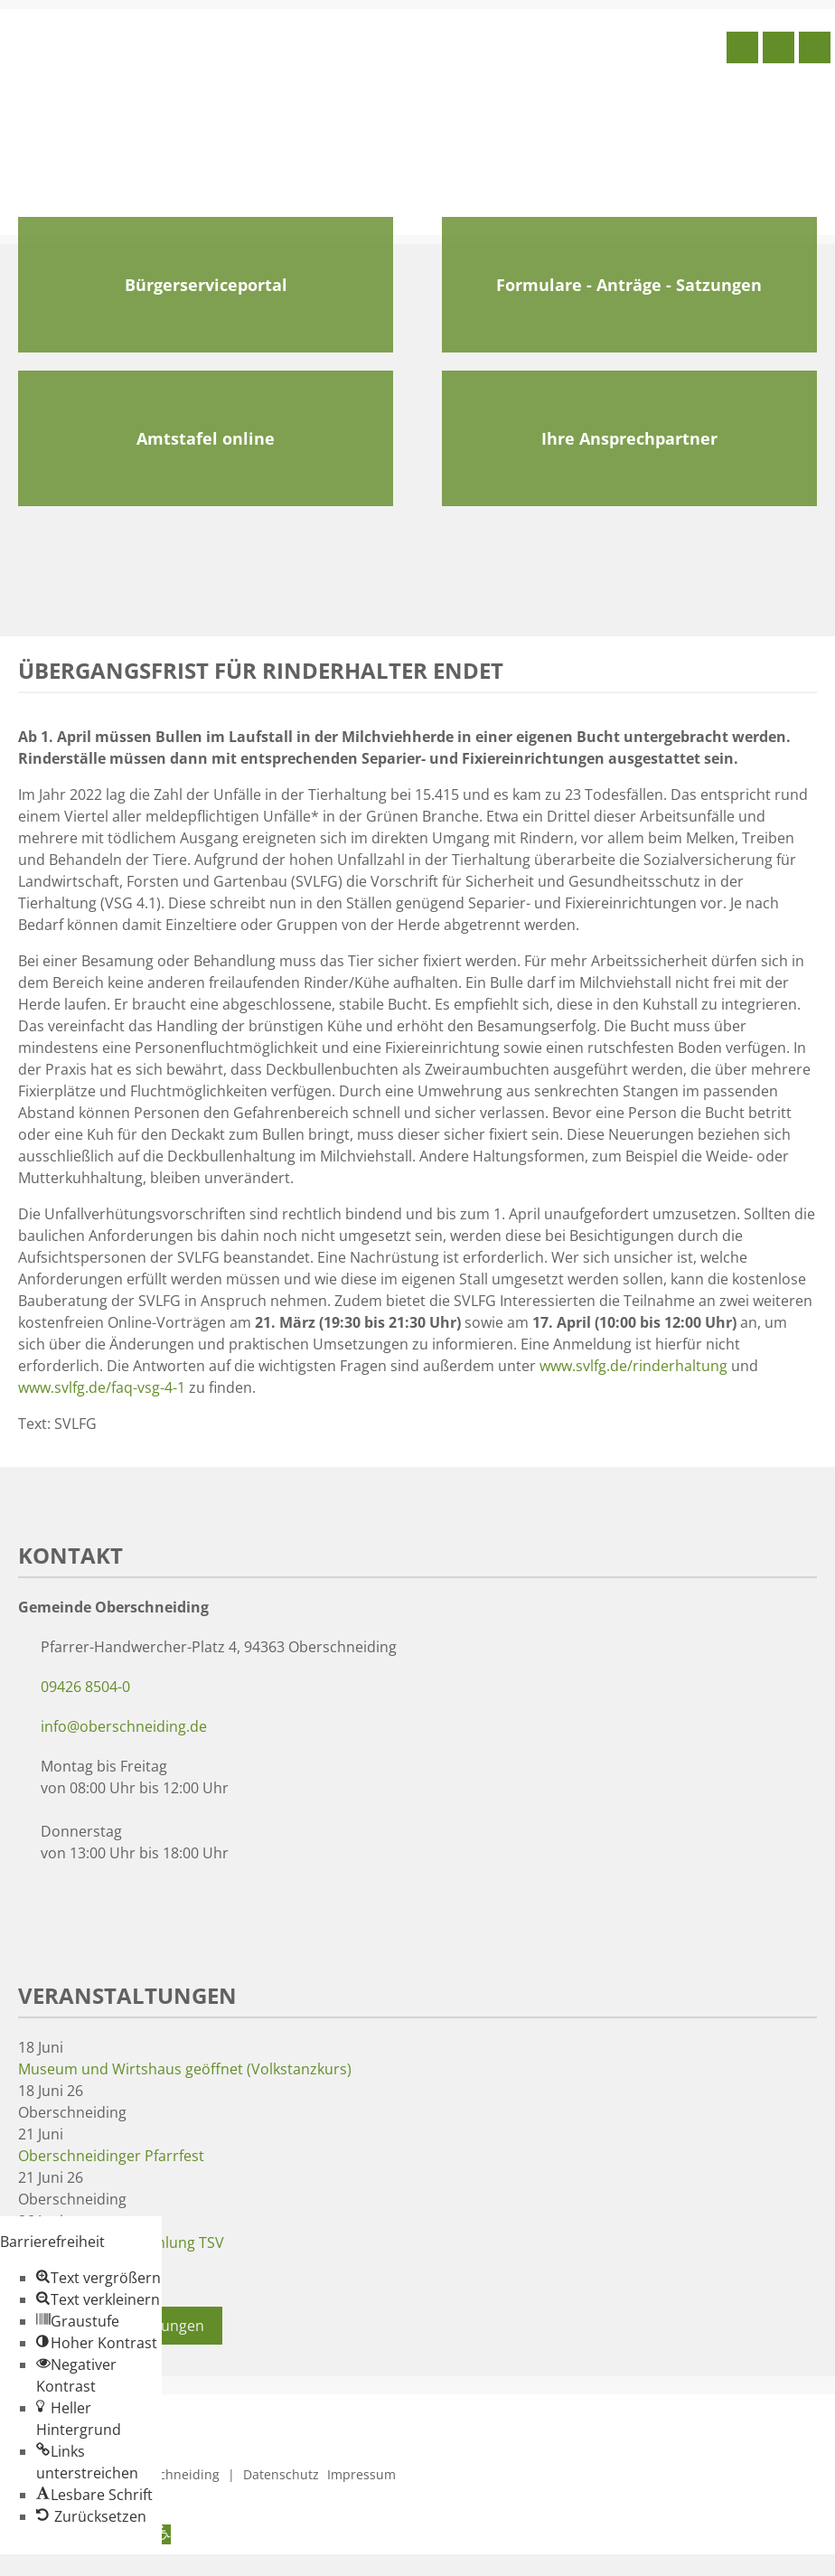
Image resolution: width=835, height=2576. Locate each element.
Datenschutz (281, 2474)
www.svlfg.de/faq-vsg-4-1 (101, 1387)
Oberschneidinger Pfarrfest (111, 2156)
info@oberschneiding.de (124, 1726)
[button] (98, 2278)
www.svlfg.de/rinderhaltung (633, 1366)
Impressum (361, 2474)
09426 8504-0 (85, 1687)
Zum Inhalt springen (68, 2565)
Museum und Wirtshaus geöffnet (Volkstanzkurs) (185, 2069)
